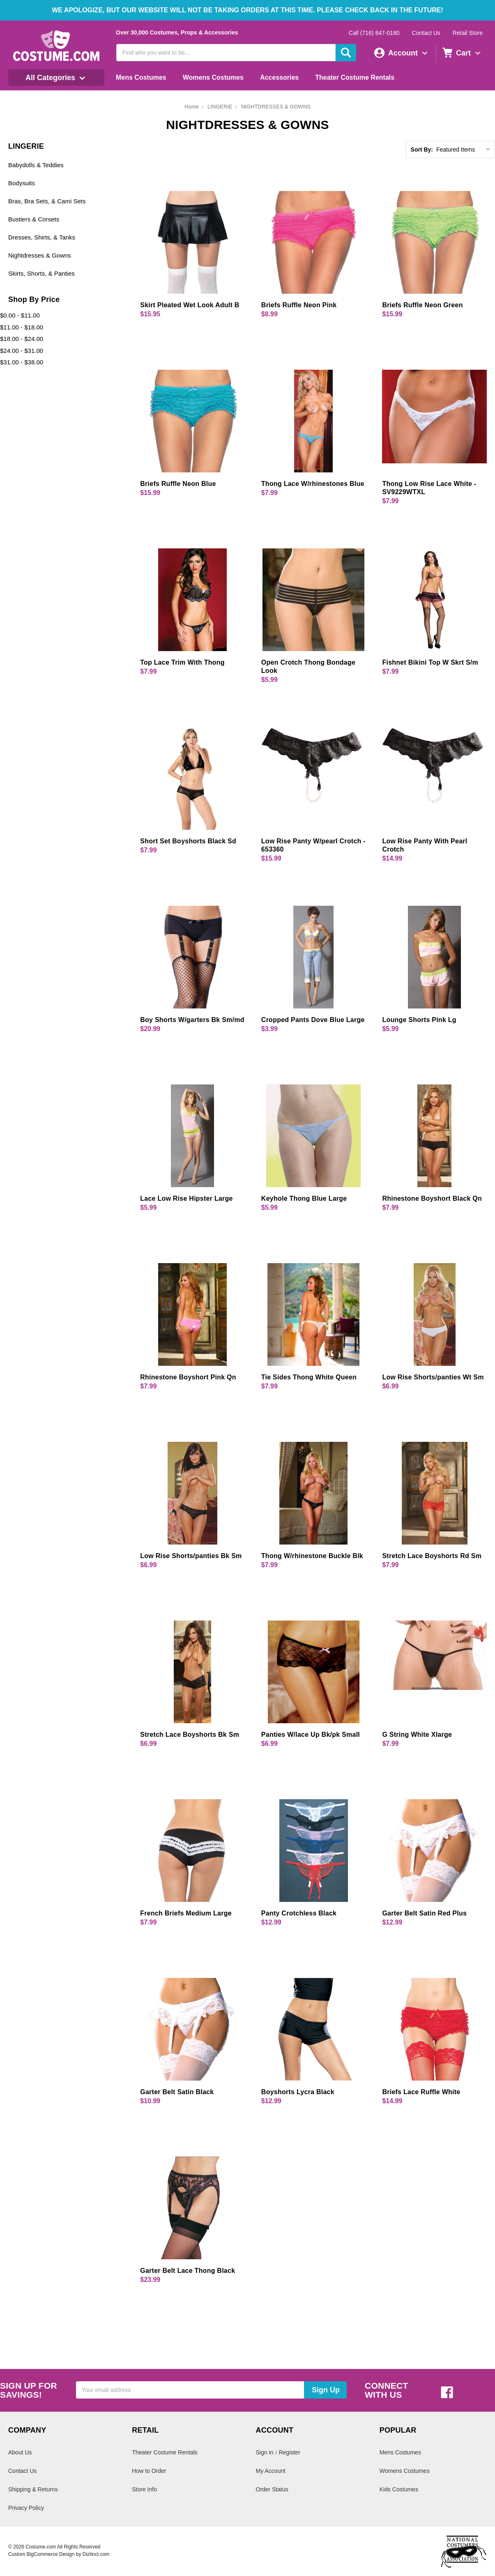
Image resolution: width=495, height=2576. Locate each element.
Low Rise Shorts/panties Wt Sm (432, 1377)
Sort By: (422, 149)
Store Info (144, 2489)
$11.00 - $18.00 (21, 327)
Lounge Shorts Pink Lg (419, 1019)
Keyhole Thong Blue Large (304, 1198)
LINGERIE (220, 107)
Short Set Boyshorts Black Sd (188, 841)
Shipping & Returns (33, 2489)
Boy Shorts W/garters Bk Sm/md (192, 1019)
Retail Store (468, 33)
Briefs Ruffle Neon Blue (178, 483)
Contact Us (426, 33)
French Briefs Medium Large (186, 1913)
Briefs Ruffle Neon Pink (299, 305)
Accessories (279, 77)
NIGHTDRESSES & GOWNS (276, 107)
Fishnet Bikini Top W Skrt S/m (430, 662)
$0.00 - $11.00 (20, 315)
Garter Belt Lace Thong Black (187, 2270)
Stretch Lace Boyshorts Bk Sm (189, 1734)
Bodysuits (21, 183)
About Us (20, 2452)
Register (289, 2452)
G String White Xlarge (417, 1734)
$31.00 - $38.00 (21, 362)
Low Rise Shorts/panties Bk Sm (191, 1555)
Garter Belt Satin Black (177, 2091)
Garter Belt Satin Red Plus (424, 1913)
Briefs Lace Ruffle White (421, 2091)
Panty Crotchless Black (298, 1913)
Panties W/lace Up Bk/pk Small (310, 1734)
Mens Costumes (141, 77)
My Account (270, 2471)
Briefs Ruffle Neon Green (422, 305)
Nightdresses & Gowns (39, 255)
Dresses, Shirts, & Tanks (41, 237)
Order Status (272, 2489)
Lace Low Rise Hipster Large (186, 1198)
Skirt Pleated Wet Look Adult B (189, 305)
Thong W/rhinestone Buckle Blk (312, 1555)
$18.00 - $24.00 (21, 338)
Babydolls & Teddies (36, 164)
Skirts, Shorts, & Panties (41, 273)
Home (191, 107)
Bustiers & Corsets (33, 219)
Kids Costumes (399, 2489)
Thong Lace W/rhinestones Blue (312, 483)
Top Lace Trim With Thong (182, 662)
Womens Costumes (213, 77)
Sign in (265, 2452)
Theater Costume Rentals (354, 77)
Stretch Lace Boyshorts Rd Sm (431, 1555)
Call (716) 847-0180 (374, 33)
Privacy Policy (26, 2508)
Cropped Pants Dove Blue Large (313, 1019)
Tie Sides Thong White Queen (309, 1377)
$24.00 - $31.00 (21, 350)
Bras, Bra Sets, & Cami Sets (46, 201)
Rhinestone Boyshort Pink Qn (188, 1377)
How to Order (149, 2471)
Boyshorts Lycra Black (297, 2091)
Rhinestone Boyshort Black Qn (432, 1198)
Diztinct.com (96, 2554)
